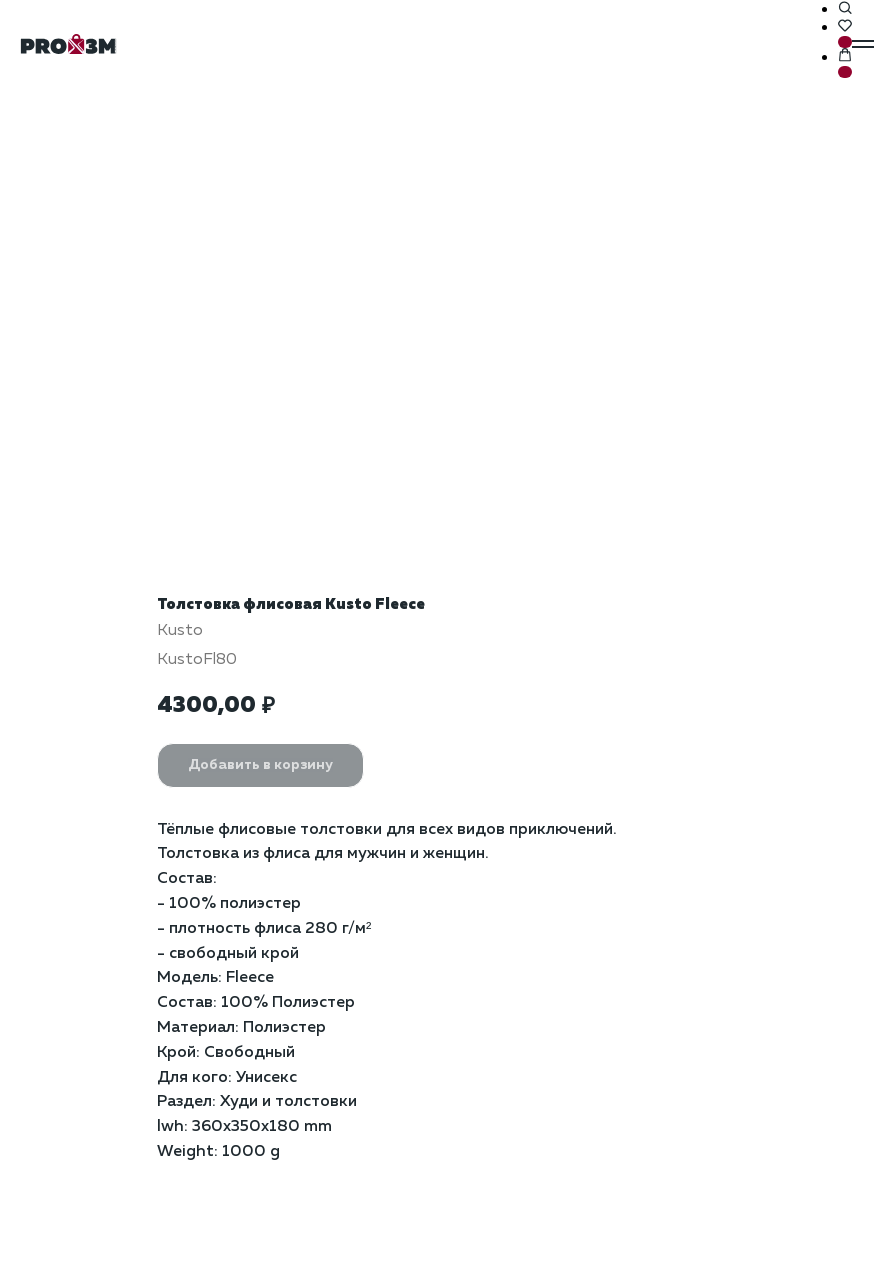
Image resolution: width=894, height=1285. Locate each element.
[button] (845, 9)
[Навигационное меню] (863, 44)
